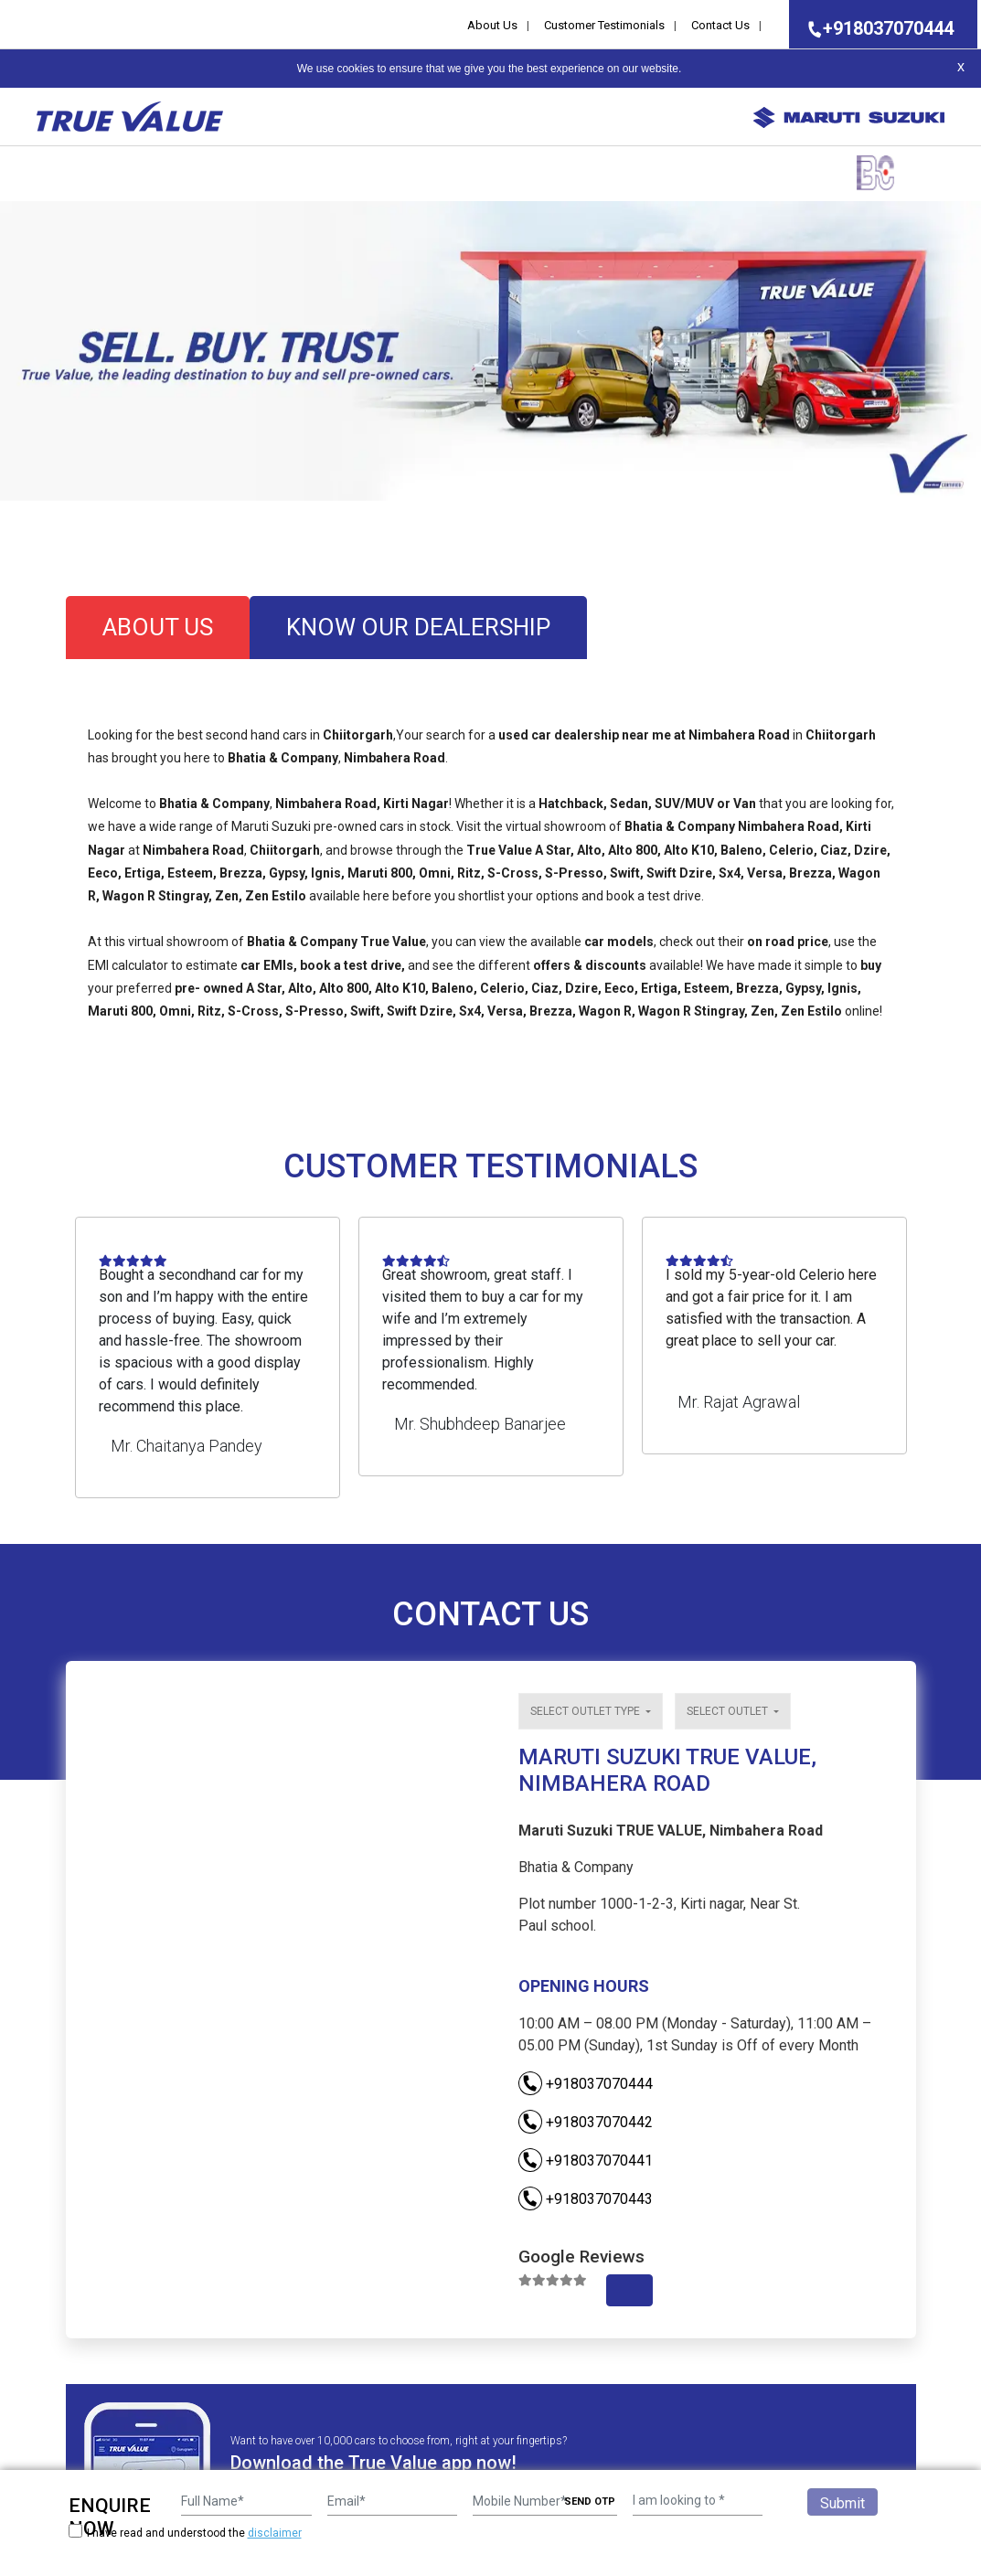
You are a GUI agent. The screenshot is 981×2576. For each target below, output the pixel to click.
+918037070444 (875, 28)
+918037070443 (585, 2199)
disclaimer (275, 2533)
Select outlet (729, 1711)
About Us (492, 25)
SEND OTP (589, 2501)
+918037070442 (585, 2122)
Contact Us (720, 25)
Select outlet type (586, 1711)
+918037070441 (585, 2160)
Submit (842, 2503)
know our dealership (418, 627)
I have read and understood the (185, 2532)
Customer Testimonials (604, 25)
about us (157, 627)
